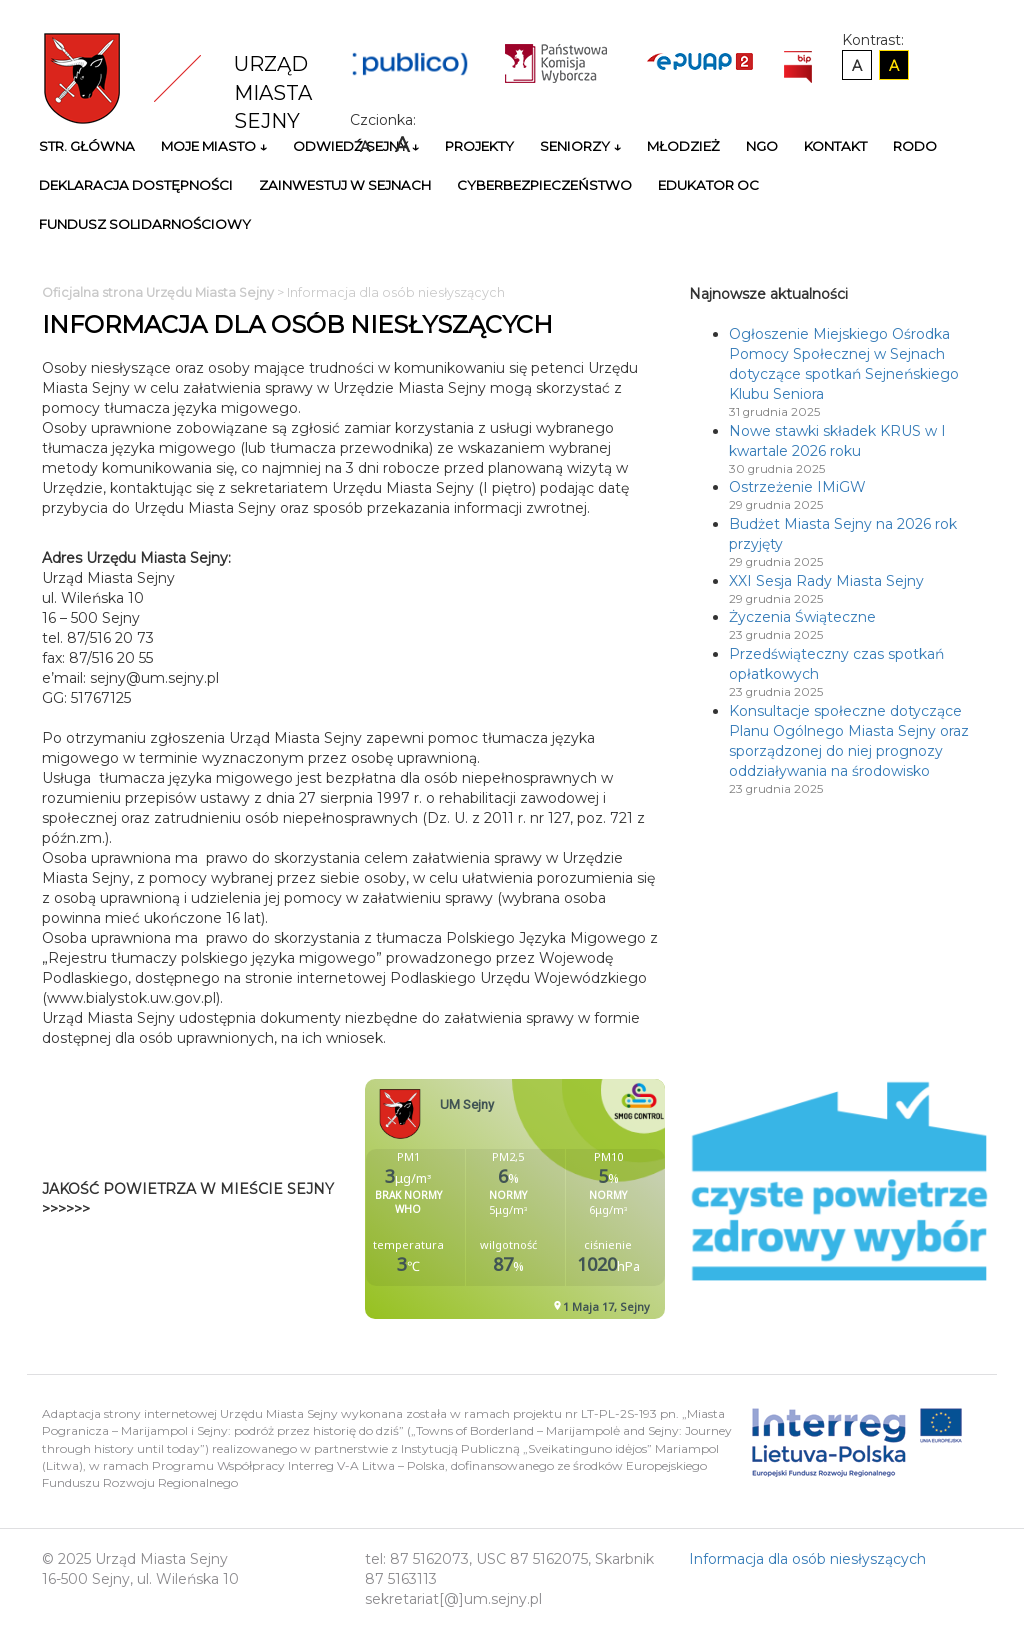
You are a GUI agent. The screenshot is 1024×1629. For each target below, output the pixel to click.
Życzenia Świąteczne (802, 617)
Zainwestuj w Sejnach (345, 185)
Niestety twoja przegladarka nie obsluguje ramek (565, 1199)
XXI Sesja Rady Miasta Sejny (826, 581)
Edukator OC (708, 185)
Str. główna (87, 146)
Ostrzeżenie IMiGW (797, 487)
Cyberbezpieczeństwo (544, 185)
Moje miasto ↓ (214, 146)
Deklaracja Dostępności (136, 185)
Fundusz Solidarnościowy (145, 224)
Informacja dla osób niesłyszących (807, 1559)
